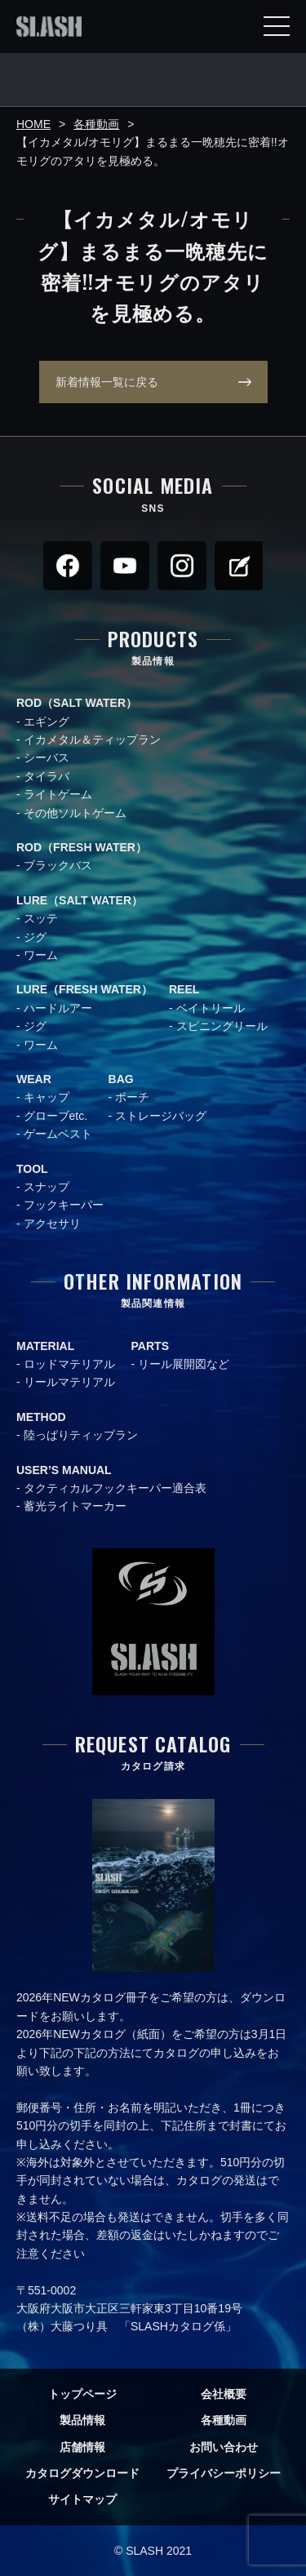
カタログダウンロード (82, 2473)
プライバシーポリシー (223, 2473)
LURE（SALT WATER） (79, 900)
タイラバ (46, 776)
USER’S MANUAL (64, 1470)
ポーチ (132, 1097)
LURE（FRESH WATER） (84, 989)
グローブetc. (56, 1115)
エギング (46, 721)
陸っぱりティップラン (81, 1434)
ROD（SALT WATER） (76, 702)
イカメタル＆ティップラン (92, 739)
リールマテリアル (69, 1381)
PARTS (150, 1345)
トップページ (82, 2394)
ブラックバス (58, 865)
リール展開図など (183, 1363)
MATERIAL (45, 1345)
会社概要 (223, 2394)
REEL (184, 989)
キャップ (46, 1097)
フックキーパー (64, 1204)
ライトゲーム (58, 794)
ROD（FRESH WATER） (81, 847)
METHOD (41, 1416)
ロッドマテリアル (69, 1363)
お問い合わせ (223, 2447)
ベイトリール (210, 1008)
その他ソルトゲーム (75, 812)
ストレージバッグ (160, 1115)
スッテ (41, 918)
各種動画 (223, 2420)
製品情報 (82, 2420)
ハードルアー (58, 1008)
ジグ (35, 937)
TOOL (32, 1168)
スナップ (46, 1186)
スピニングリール (222, 1026)
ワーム (41, 955)
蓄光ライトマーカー (75, 1505)
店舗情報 (82, 2447)
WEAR (33, 1079)
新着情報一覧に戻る (106, 382)
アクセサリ (52, 1223)
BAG (121, 1079)
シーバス (46, 757)
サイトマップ (82, 2499)
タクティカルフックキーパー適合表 (115, 1488)
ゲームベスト (58, 1133)
